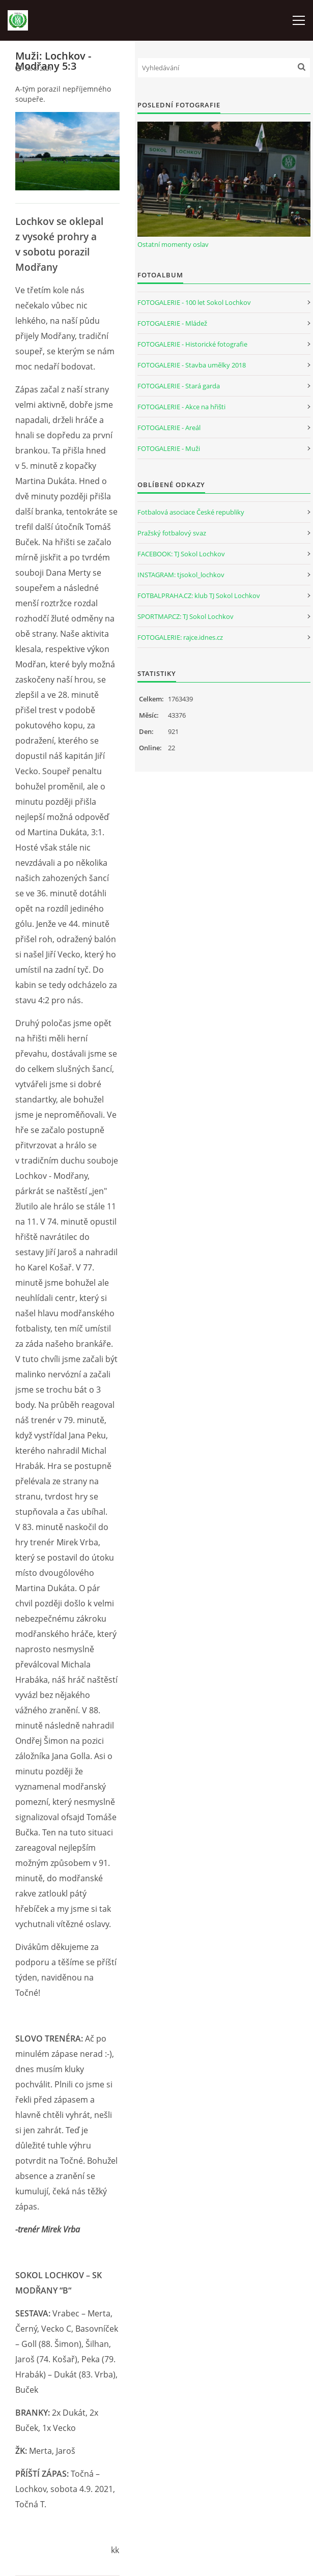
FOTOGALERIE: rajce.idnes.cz (180, 637)
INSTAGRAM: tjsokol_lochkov (180, 574)
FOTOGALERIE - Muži (168, 448)
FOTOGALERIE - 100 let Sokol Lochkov (194, 302)
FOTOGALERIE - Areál (169, 427)
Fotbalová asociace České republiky (190, 512)
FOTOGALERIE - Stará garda (178, 385)
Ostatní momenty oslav (173, 244)
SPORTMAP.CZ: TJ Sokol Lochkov (185, 616)
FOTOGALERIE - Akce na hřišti (181, 406)
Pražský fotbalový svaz (171, 532)
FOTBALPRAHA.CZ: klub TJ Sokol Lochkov (198, 595)
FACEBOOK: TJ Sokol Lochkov (181, 553)
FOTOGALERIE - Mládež (172, 323)
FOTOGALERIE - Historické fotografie (192, 344)
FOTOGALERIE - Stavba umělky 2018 (191, 365)
